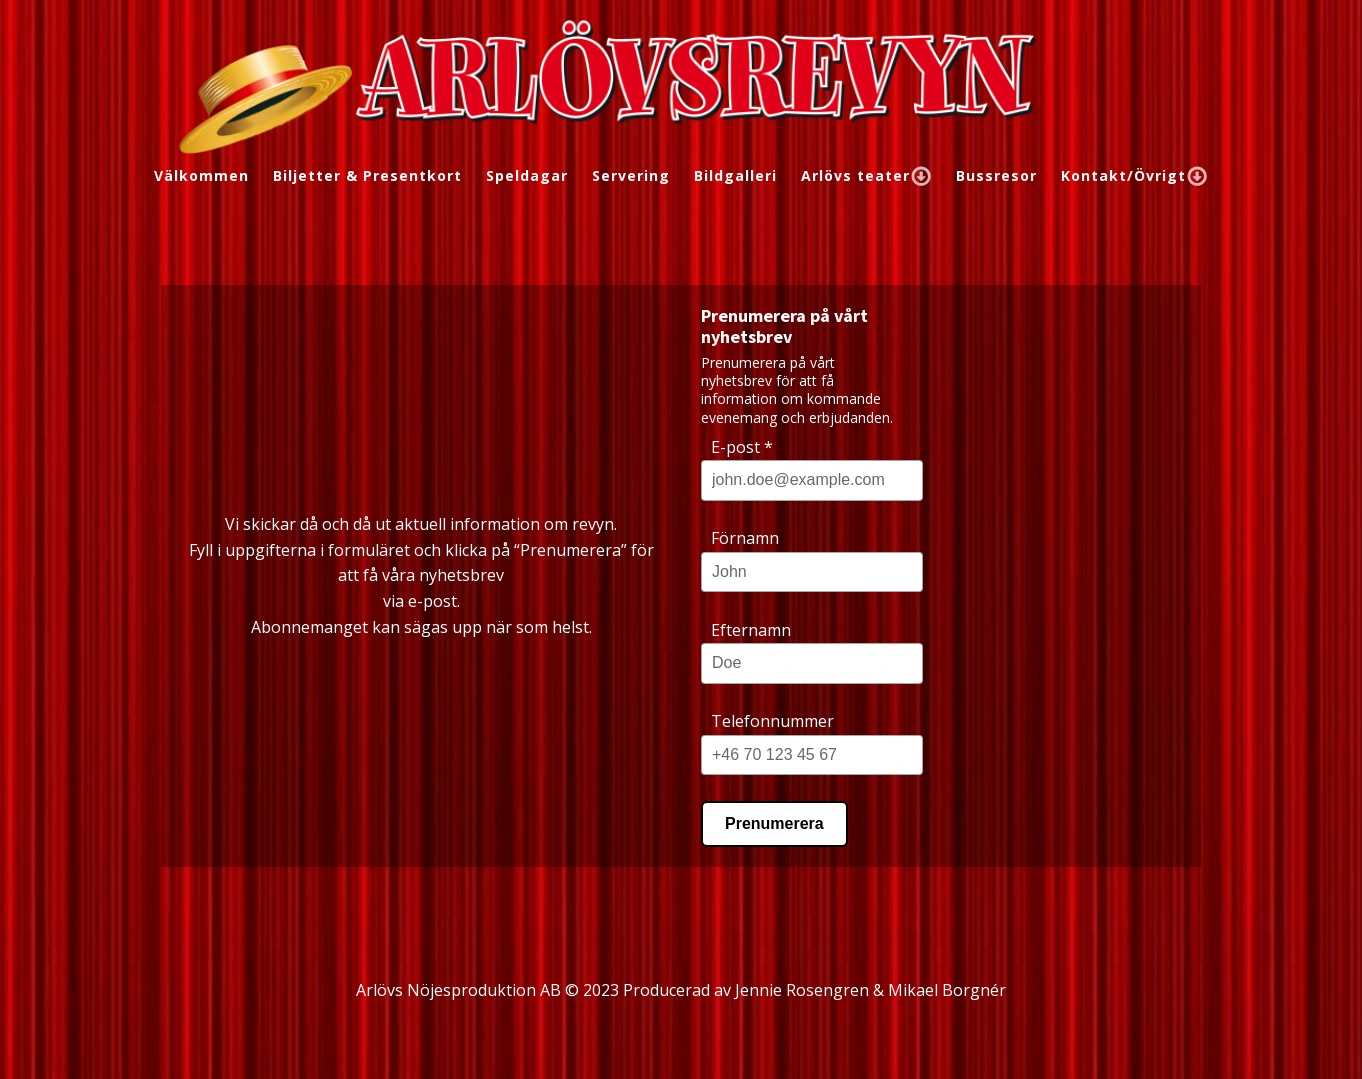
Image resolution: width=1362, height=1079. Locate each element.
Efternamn (751, 630)
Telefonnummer (772, 721)
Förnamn (745, 538)
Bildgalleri (735, 175)
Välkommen (201, 175)
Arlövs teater (866, 175)
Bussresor (996, 175)
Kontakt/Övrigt (1134, 175)
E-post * (742, 447)
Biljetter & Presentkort (367, 175)
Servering (631, 175)
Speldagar (527, 175)
